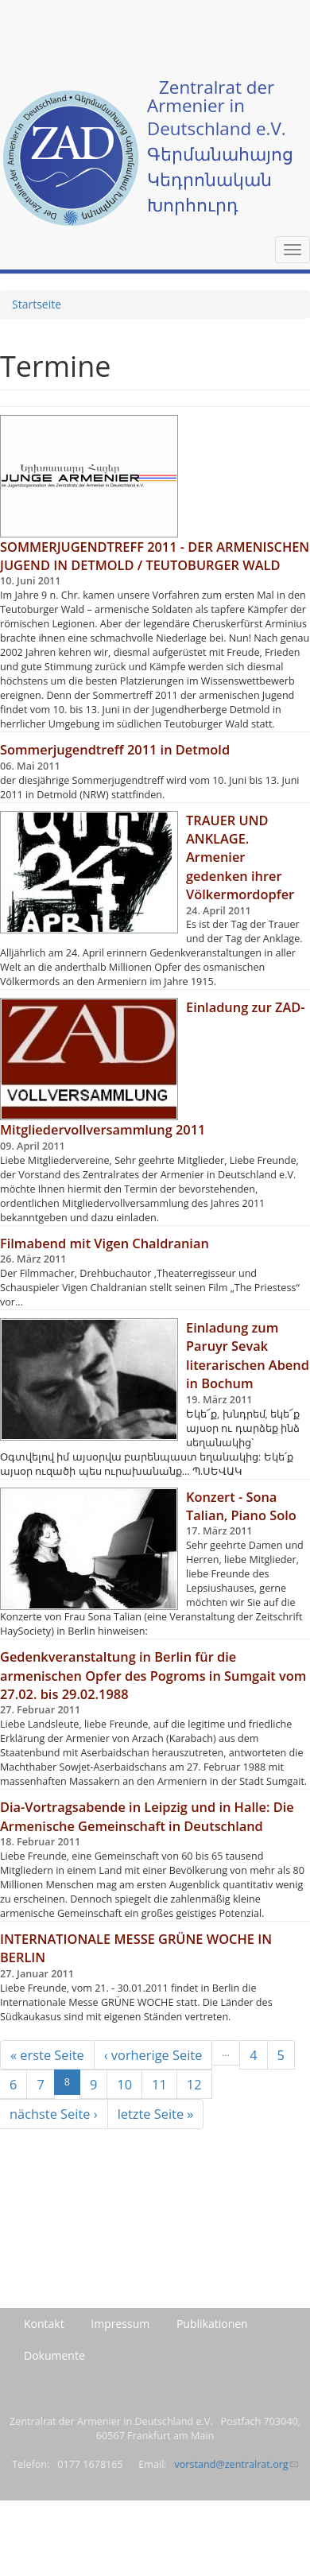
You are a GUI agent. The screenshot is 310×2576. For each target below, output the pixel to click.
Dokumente (54, 2355)
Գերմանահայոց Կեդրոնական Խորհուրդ (220, 179)
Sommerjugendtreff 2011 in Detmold (115, 749)
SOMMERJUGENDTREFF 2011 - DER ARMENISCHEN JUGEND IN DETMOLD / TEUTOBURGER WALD (154, 555)
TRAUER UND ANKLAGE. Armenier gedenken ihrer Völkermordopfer (240, 857)
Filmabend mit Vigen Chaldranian (104, 1243)
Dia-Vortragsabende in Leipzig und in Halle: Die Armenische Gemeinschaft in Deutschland (147, 1816)
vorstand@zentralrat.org (235, 2464)
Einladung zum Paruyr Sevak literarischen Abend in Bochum (247, 1355)
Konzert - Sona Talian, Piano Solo (241, 1506)
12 (194, 2084)
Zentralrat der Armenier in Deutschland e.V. (216, 108)
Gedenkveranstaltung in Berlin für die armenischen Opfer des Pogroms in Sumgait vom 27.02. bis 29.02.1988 (153, 1675)
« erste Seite (47, 2055)
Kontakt (44, 2323)
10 (124, 2084)
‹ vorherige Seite (153, 2055)
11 (159, 2084)
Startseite (36, 304)
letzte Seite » (156, 2114)
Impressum (120, 2323)
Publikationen (212, 2323)
